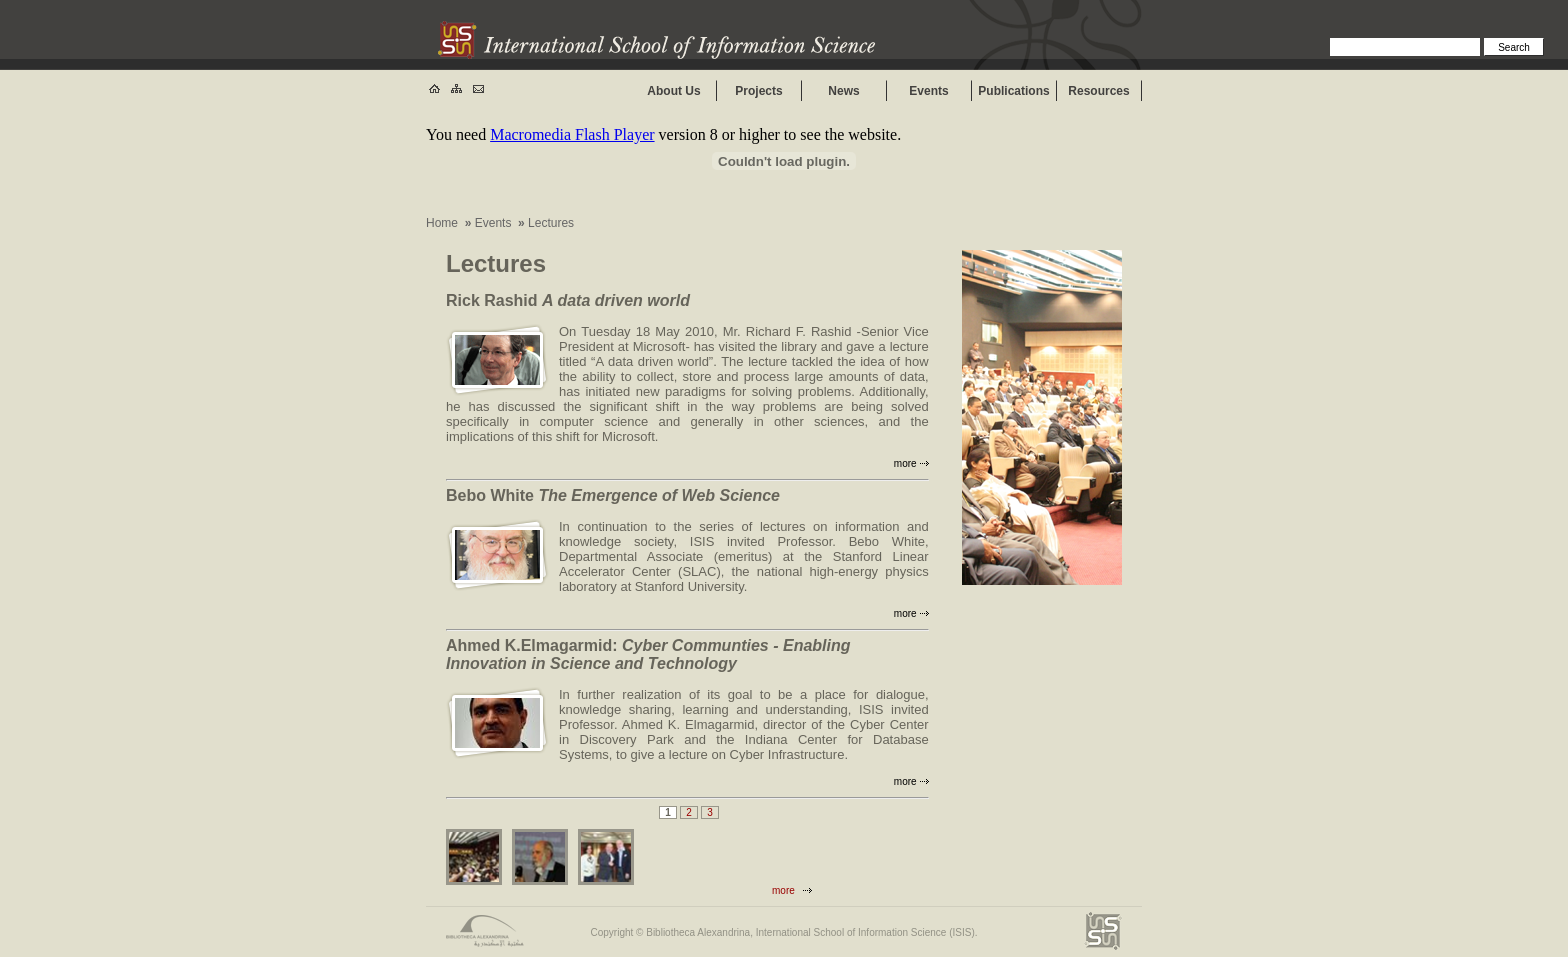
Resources (1098, 91)
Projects (758, 91)
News (843, 91)
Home (442, 223)
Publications (1013, 91)
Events (928, 91)
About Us (673, 91)
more (905, 463)
